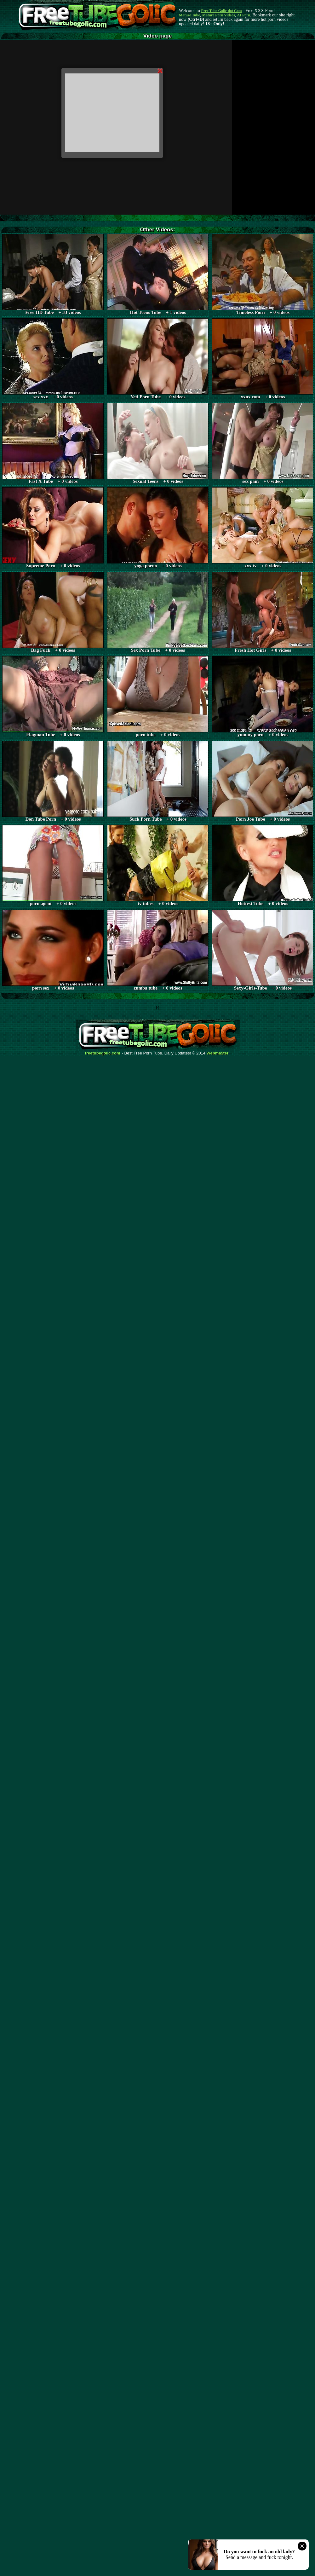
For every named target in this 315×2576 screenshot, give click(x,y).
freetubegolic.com (102, 1053)
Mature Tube (189, 15)
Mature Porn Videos (218, 15)
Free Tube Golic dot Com (221, 11)
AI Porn (243, 15)
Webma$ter (218, 1053)
